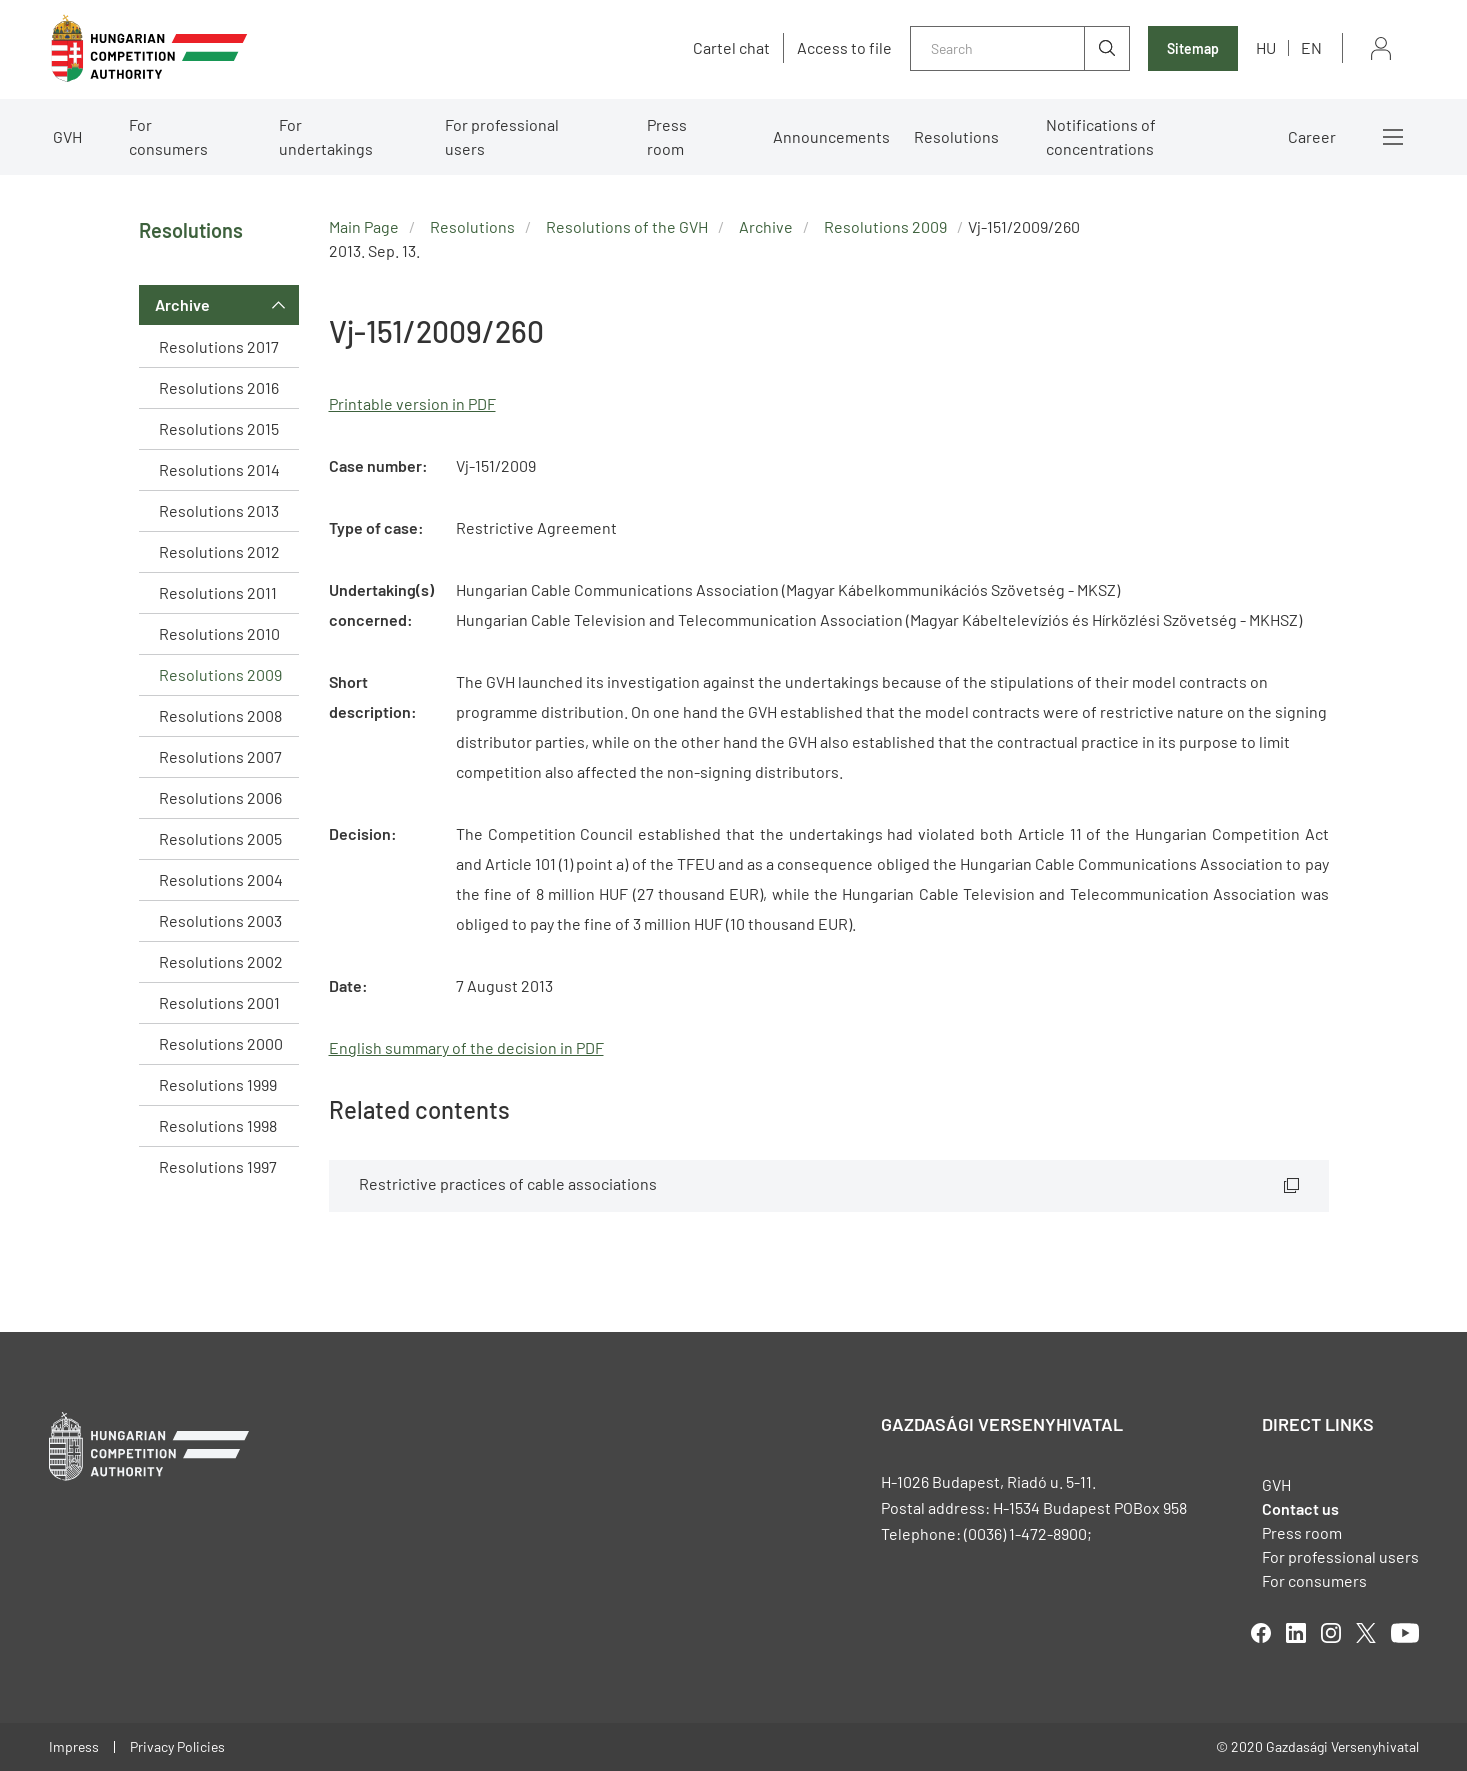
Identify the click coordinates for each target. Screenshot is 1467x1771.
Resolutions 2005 (220, 838)
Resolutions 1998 (218, 1125)
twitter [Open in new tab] (1366, 1633)
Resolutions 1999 (218, 1084)
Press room (667, 136)
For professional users (502, 136)
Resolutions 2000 (221, 1043)
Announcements (831, 136)
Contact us (1300, 1508)
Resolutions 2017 (219, 346)
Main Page (364, 226)
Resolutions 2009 (220, 674)
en (1311, 47)
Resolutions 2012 (219, 551)
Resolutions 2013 (219, 510)
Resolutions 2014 (219, 469)
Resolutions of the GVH (627, 226)
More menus (1393, 137)
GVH (67, 136)
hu (1266, 47)
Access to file (844, 48)
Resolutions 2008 (220, 715)
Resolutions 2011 (218, 592)
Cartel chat (731, 48)
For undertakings (326, 136)
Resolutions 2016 (219, 387)
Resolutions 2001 (219, 1002)
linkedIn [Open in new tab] (1296, 1633)
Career (1312, 136)
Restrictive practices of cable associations (508, 1183)
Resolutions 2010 (219, 633)
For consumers (168, 136)
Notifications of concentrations (1101, 136)
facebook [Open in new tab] (1261, 1633)
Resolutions (956, 136)
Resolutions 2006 (220, 797)
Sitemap (1193, 48)
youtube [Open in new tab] (1405, 1633)
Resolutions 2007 (220, 756)
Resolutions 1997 (218, 1166)
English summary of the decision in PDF (466, 1047)
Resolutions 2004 (221, 879)
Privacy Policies (177, 1746)
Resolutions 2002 (221, 961)
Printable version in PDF (412, 403)
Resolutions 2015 (219, 428)
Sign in (1381, 48)
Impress (74, 1746)
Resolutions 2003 (220, 920)
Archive (182, 304)
